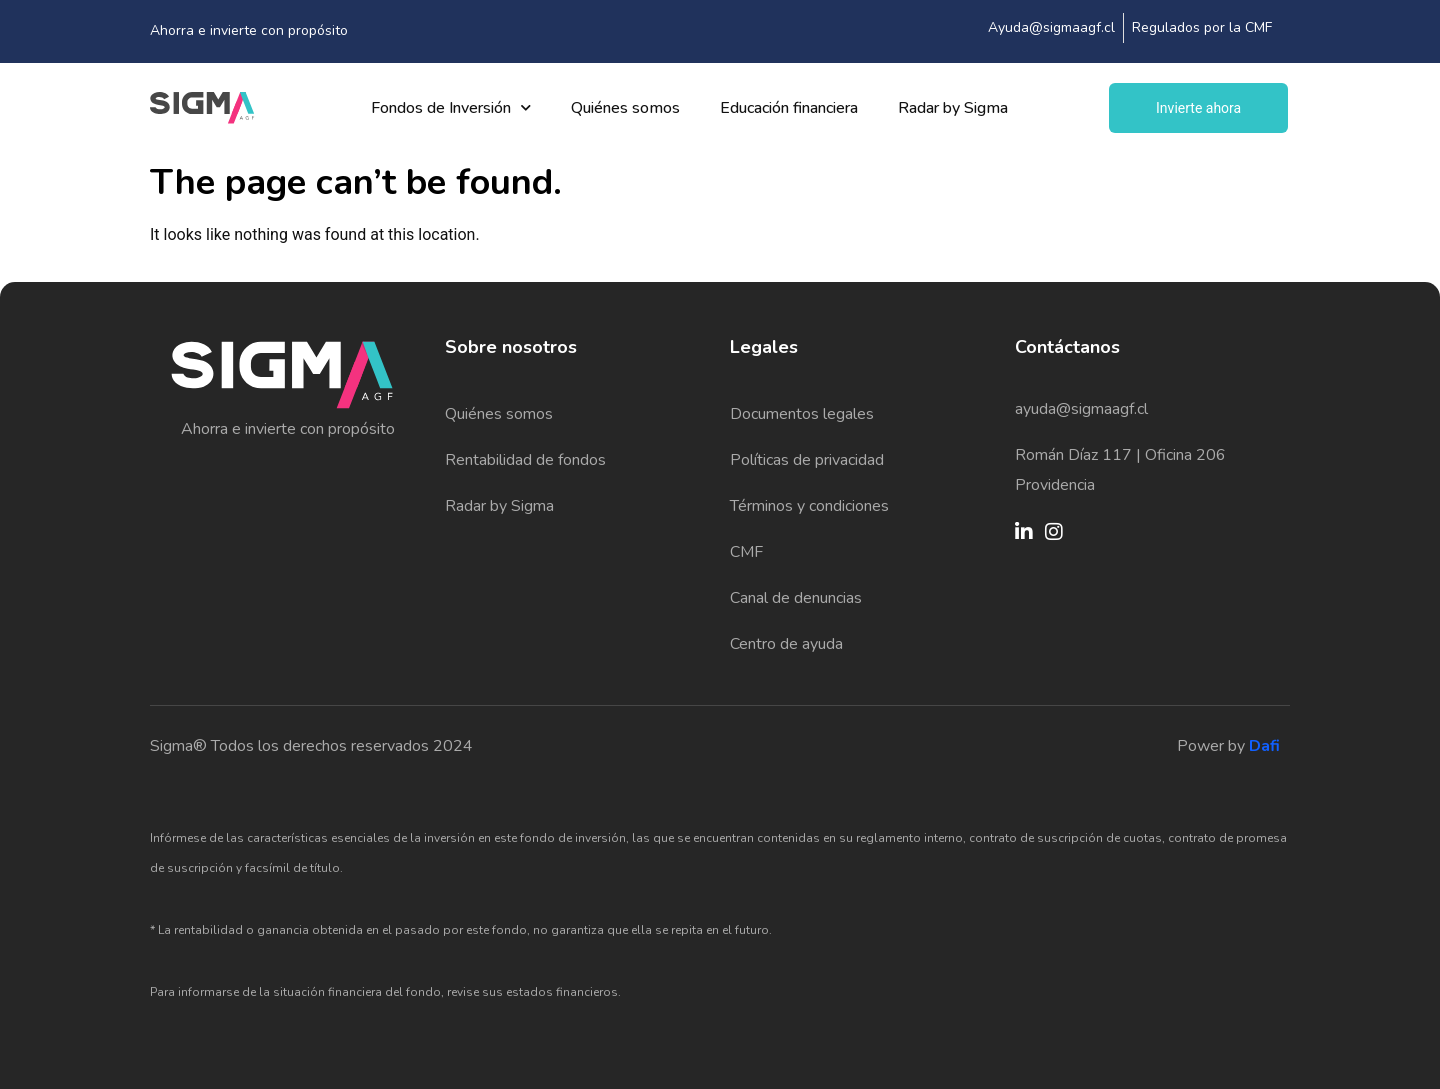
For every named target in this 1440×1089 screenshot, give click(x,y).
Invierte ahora (1198, 108)
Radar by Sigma (953, 108)
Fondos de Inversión (451, 107)
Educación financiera (789, 108)
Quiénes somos (625, 108)
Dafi (1264, 746)
